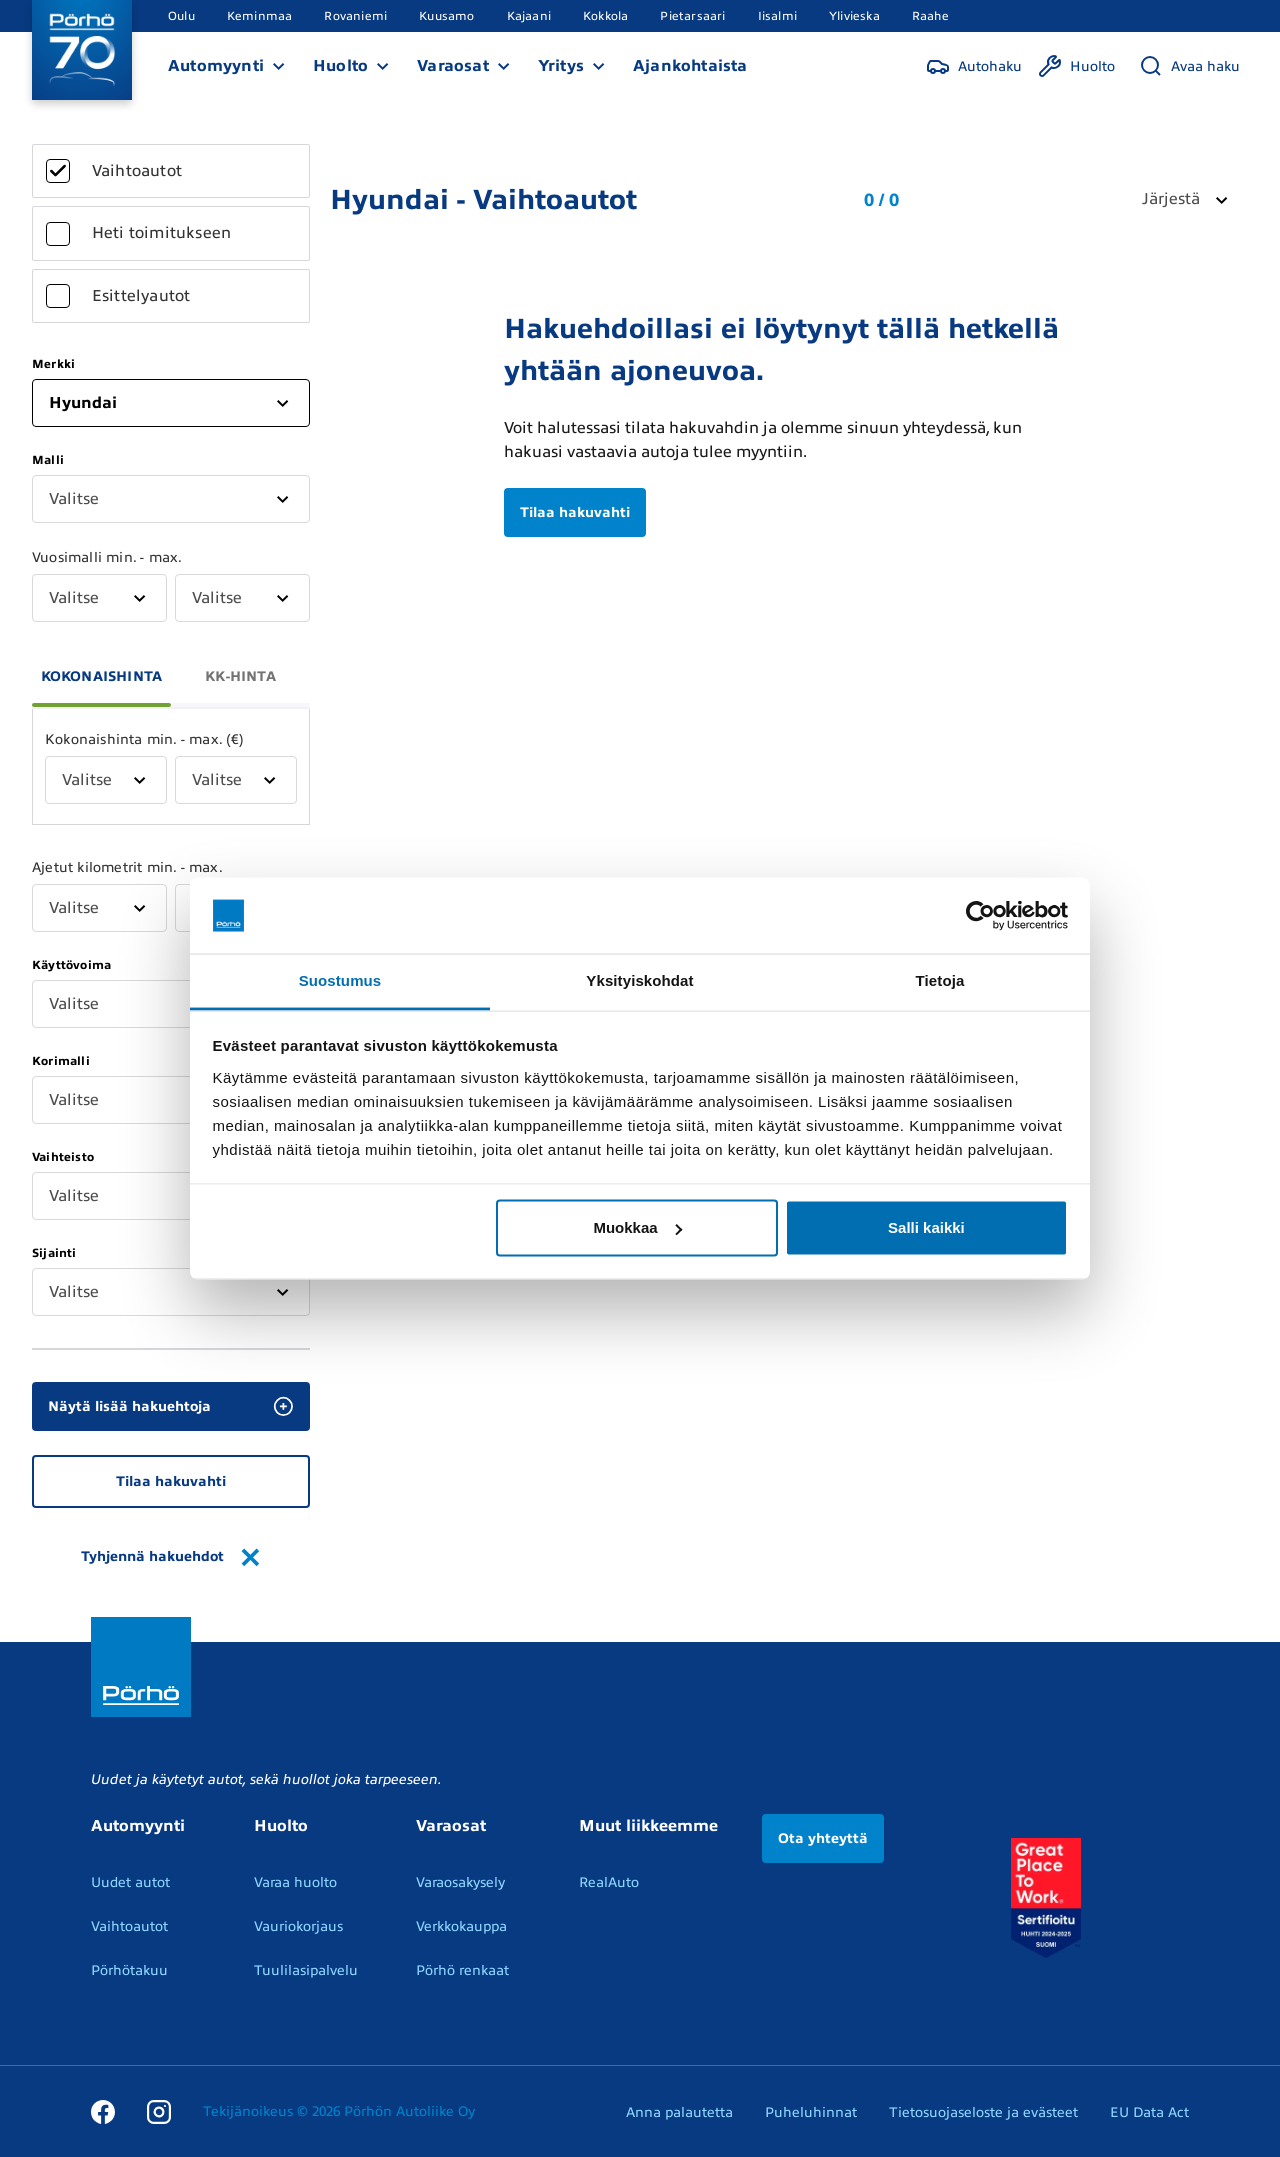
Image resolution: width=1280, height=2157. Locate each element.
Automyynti (216, 66)
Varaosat (453, 66)
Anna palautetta (679, 2112)
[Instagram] (159, 2111)
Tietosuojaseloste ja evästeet (983, 2112)
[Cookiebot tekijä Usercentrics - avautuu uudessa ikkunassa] (980, 916)
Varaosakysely (460, 1882)
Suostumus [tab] (340, 980)
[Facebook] (103, 2111)
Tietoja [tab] (940, 980)
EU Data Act (1149, 2112)
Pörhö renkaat (462, 1970)
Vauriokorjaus (298, 1926)
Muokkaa (637, 1227)
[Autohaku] (974, 66)
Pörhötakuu (129, 1970)
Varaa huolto (295, 1882)
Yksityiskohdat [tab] (639, 980)
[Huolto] (1076, 66)
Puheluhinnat (811, 2112)
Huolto (340, 66)
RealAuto (609, 1882)
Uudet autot (130, 1882)
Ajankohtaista (690, 66)
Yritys (561, 66)
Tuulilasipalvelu (306, 1970)
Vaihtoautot (129, 1926)
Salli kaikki (926, 1227)
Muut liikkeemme (648, 1826)
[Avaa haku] (1189, 66)
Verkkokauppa (461, 1926)
